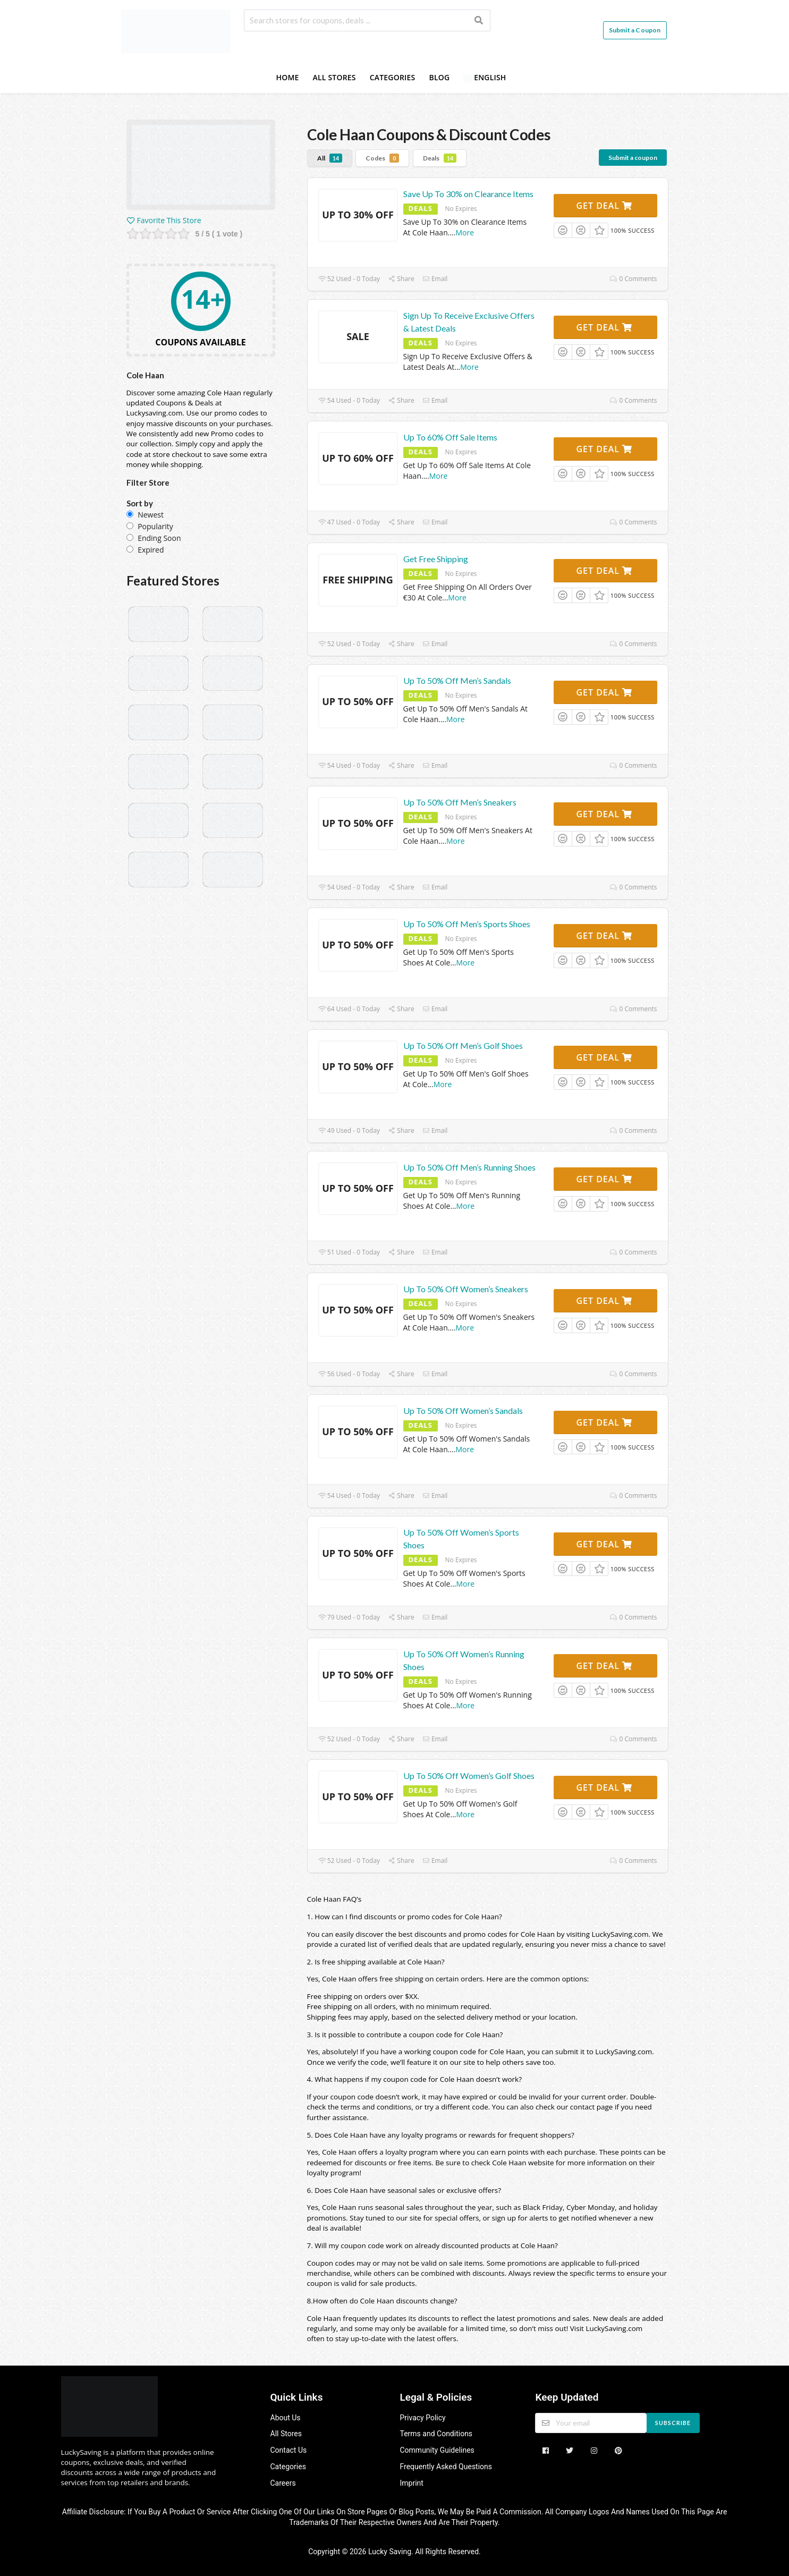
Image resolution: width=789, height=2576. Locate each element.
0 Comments (633, 278)
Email (435, 278)
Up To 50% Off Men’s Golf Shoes (463, 1045)
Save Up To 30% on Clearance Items (468, 194)
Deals (439, 158)
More (464, 232)
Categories (392, 77)
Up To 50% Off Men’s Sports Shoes (466, 924)
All (329, 158)
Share (401, 278)
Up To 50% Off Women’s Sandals (463, 1410)
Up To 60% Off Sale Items (450, 437)
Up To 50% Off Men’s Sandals (457, 680)
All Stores (334, 77)
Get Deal (604, 205)
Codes (382, 158)
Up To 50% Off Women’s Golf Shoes (469, 1775)
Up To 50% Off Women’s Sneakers (465, 1289)
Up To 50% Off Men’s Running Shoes (469, 1167)
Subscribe (673, 2422)
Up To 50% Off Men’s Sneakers (459, 802)
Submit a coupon (632, 158)
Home (287, 77)
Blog (439, 77)
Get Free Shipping (435, 559)
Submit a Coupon (635, 30)
